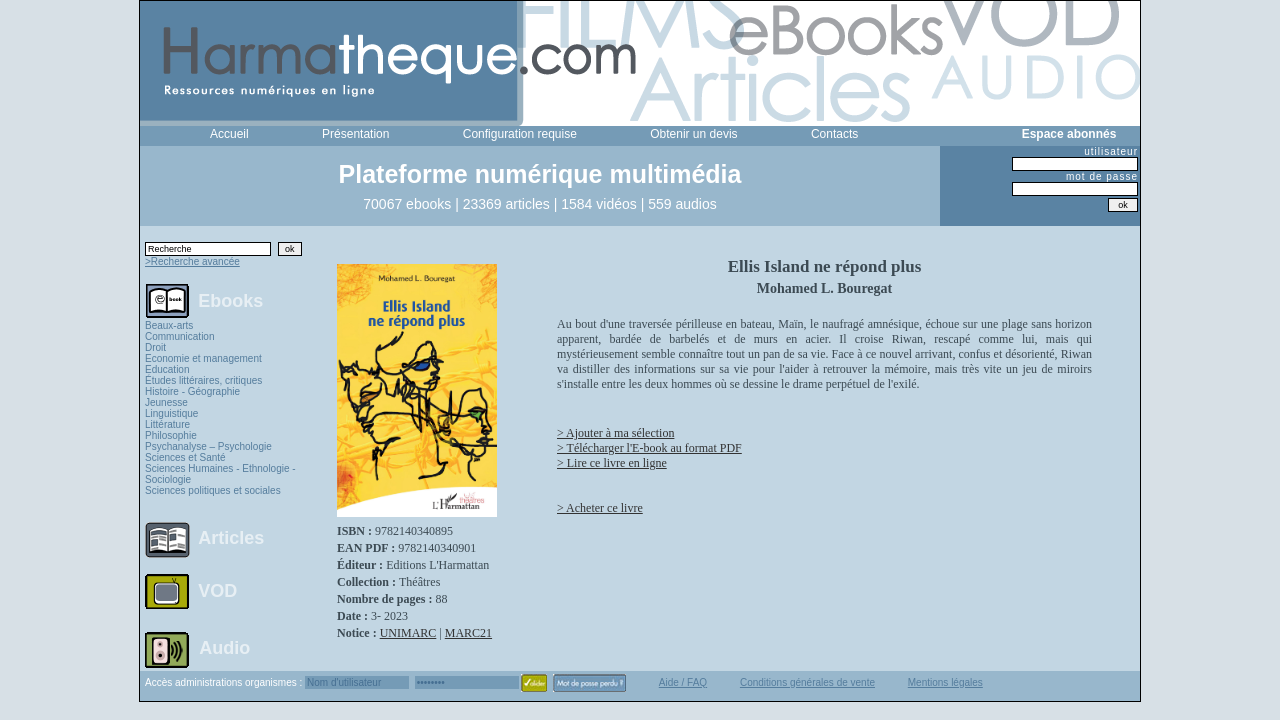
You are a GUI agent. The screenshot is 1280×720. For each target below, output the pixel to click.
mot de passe (1102, 176)
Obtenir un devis (693, 134)
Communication (179, 336)
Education (167, 369)
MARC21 (468, 633)
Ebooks (230, 300)
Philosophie (171, 435)
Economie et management (203, 358)
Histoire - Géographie (192, 391)
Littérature (167, 424)
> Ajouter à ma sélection (615, 433)
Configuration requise (520, 134)
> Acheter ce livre (600, 508)
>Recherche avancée (192, 261)
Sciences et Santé (185, 457)
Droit (155, 347)
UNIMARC (408, 633)
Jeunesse (166, 402)
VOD (217, 591)
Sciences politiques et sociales (213, 490)
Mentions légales (945, 682)
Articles (231, 538)
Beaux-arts (169, 325)
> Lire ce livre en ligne (612, 463)
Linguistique (171, 413)
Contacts (834, 134)
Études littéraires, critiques (203, 380)
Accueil (229, 134)
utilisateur (1111, 151)
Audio (224, 647)
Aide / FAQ (683, 682)
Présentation (355, 134)
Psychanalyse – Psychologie (208, 446)
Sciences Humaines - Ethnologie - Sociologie (220, 474)
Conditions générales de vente (807, 682)
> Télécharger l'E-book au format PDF (649, 448)
